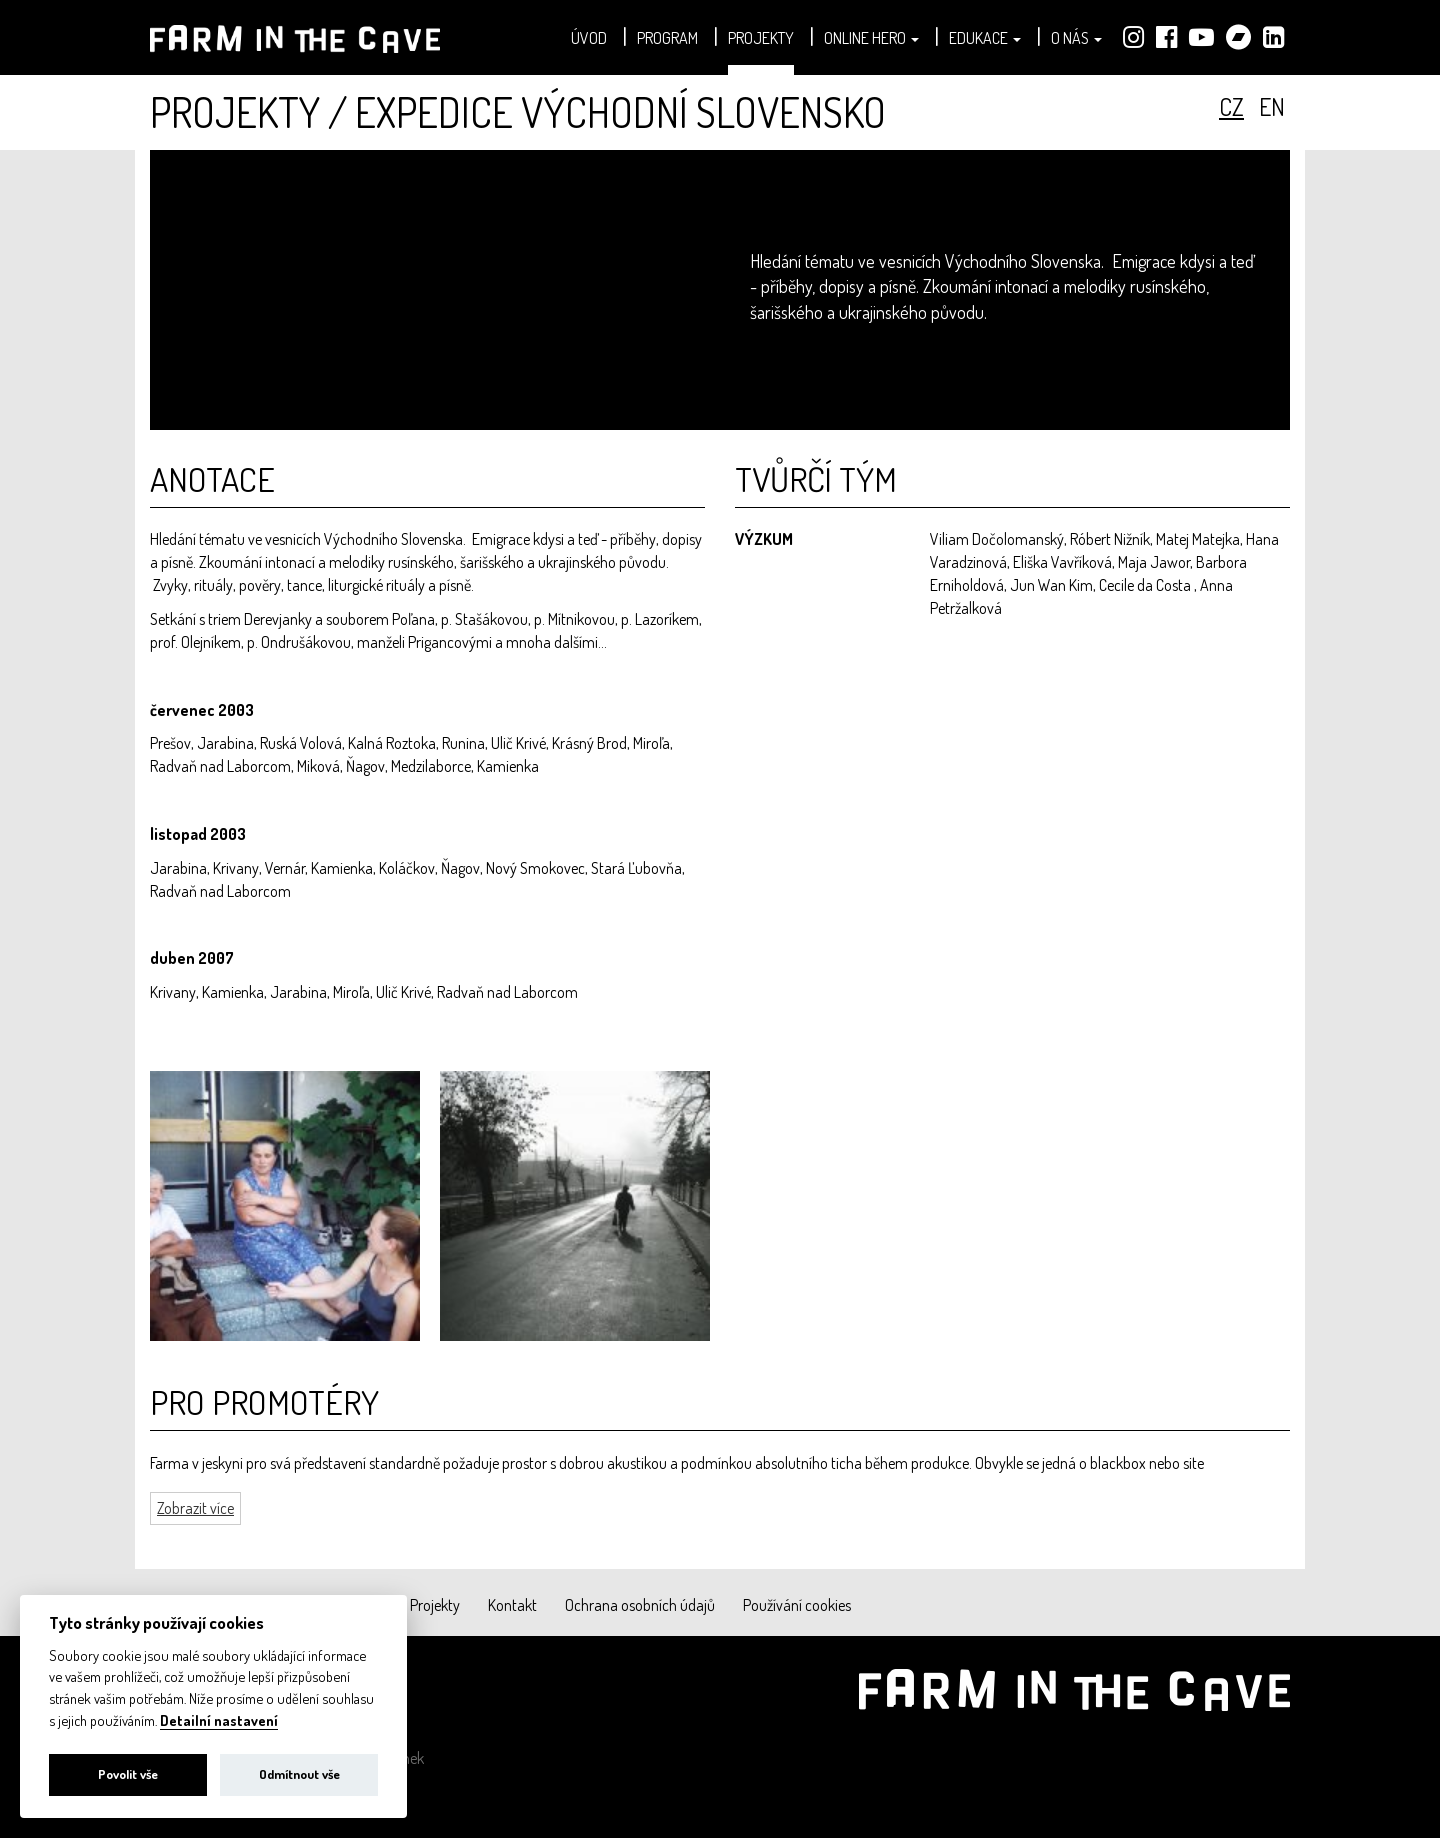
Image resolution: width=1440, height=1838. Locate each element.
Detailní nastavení (219, 1720)
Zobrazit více (195, 1508)
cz (1231, 106)
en (1272, 106)
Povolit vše (128, 1774)
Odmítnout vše (299, 1774)
